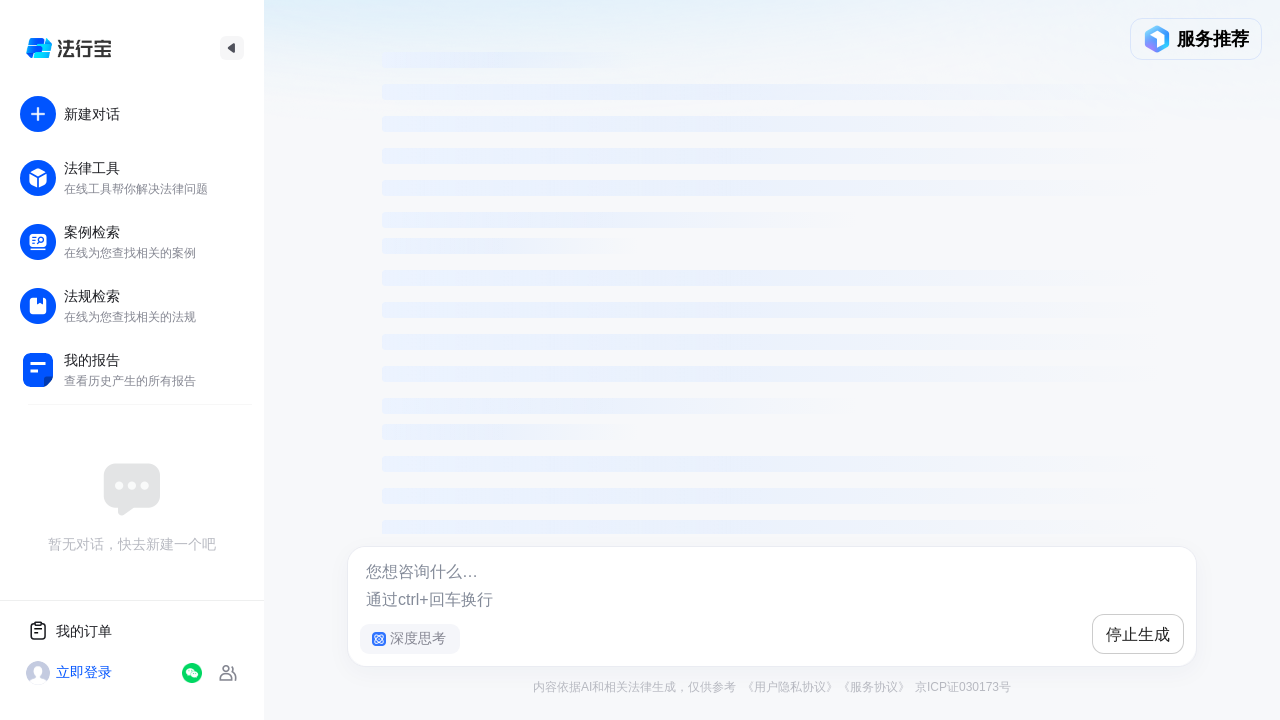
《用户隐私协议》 (790, 687)
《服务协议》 (874, 687)
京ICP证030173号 (961, 687)
